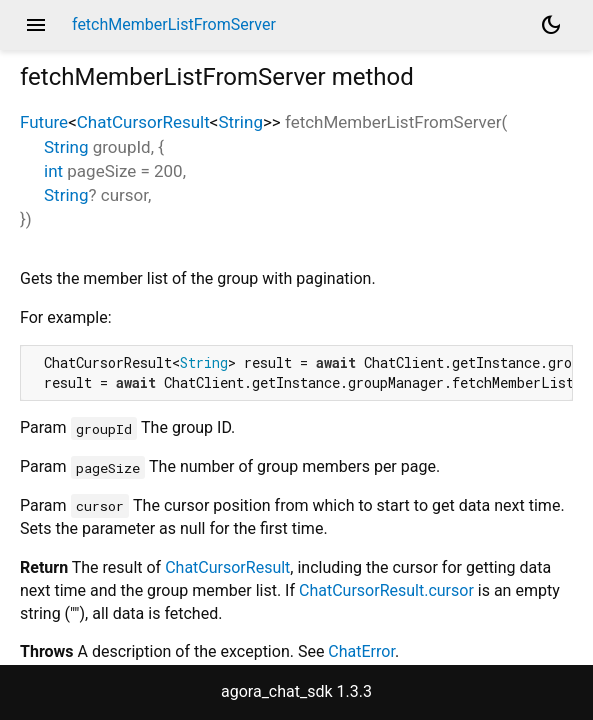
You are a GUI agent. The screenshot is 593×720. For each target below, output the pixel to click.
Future (44, 122)
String (240, 122)
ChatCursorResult (143, 122)
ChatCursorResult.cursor (386, 590)
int (53, 171)
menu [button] (36, 25)
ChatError (361, 651)
